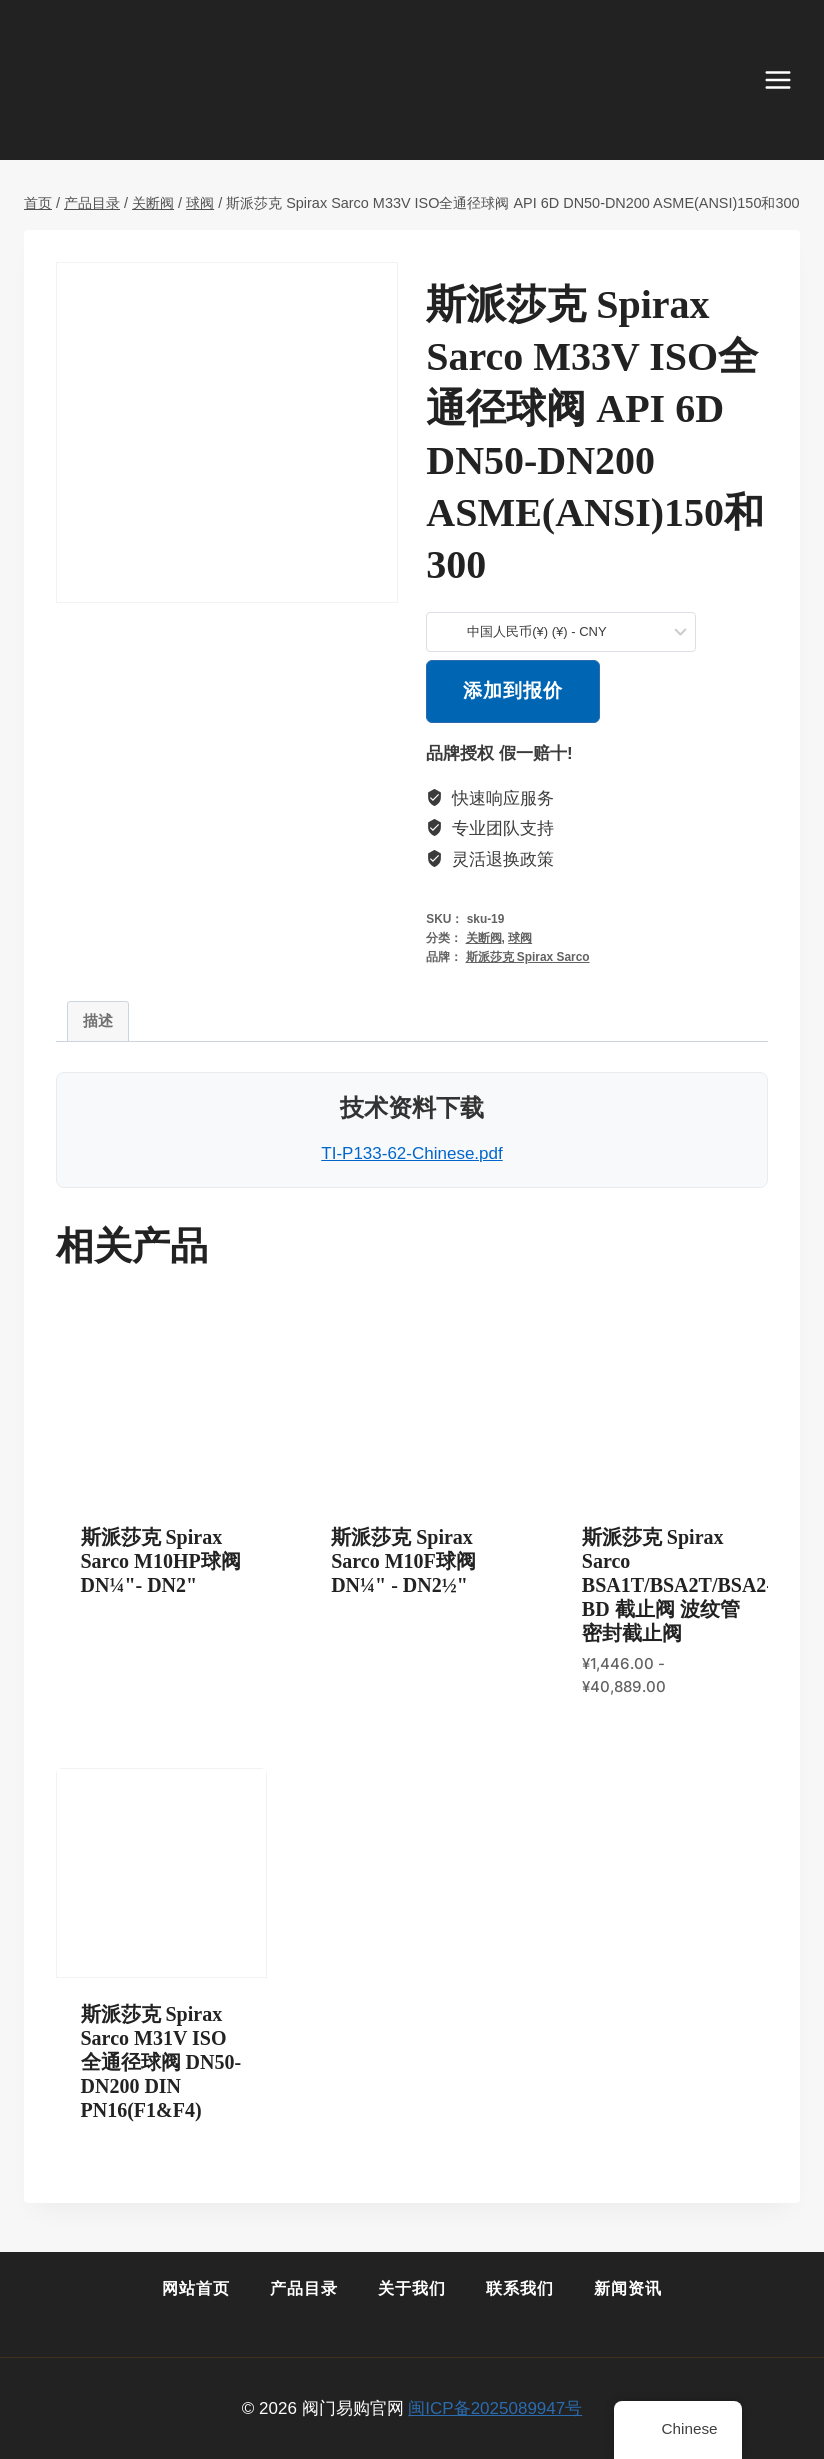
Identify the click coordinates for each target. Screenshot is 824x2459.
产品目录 (304, 2288)
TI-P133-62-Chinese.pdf (411, 1153)
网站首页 (196, 2288)
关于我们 (412, 2288)
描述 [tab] (98, 1020)
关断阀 (484, 938)
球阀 (520, 938)
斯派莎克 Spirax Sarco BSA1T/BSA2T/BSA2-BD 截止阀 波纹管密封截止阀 (677, 1585)
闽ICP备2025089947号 (495, 2408)
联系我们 (520, 2288)
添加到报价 (513, 690)
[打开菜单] (788, 79)
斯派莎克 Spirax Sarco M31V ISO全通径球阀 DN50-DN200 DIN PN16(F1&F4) (161, 2062)
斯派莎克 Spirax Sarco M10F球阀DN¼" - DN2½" (403, 1561)
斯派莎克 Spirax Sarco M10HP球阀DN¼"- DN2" (161, 1561)
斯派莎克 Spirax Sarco (528, 957)
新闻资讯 (628, 2288)
